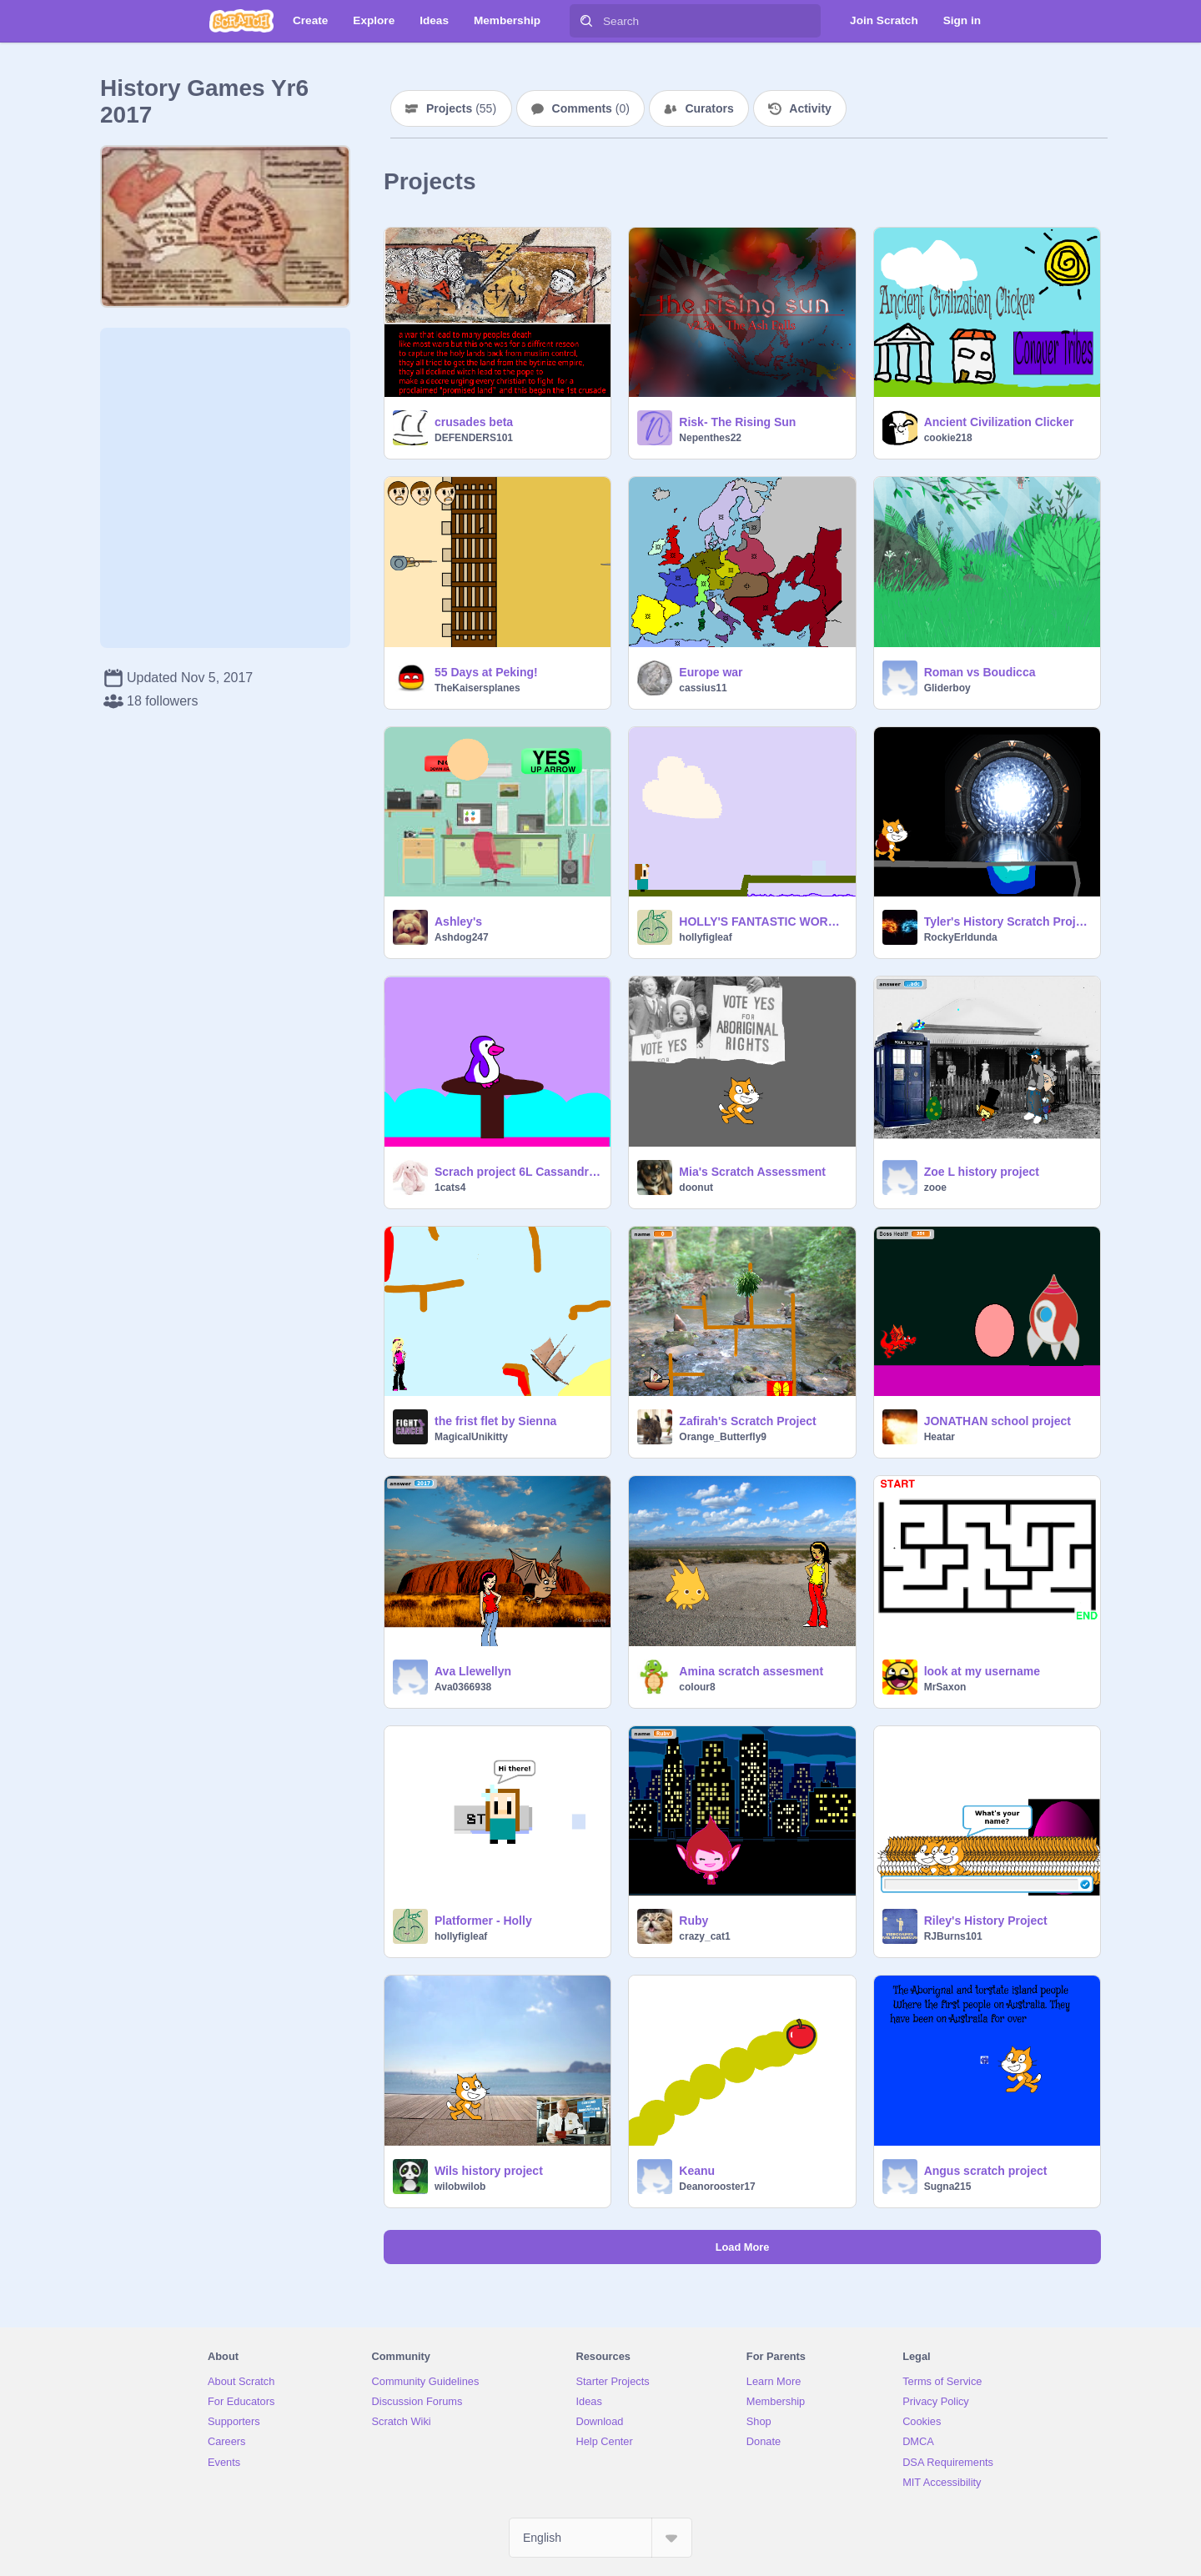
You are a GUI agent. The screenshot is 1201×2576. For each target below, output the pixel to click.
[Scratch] (241, 21)
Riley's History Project (986, 1920)
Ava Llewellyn (473, 1671)
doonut (696, 1187)
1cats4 (450, 1187)
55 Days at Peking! (486, 672)
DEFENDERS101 (474, 438)
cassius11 (702, 688)
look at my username (982, 1671)
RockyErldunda (960, 937)
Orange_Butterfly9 (722, 1437)
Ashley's (458, 921)
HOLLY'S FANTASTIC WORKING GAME (762, 921)
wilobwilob (460, 2186)
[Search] (586, 21)
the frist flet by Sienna (495, 1421)
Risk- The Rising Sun (737, 422)
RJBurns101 (953, 1936)
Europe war (710, 672)
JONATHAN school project (997, 1421)
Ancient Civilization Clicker (999, 422)
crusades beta (474, 422)
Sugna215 (948, 2186)
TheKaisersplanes (477, 688)
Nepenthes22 (710, 438)
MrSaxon (945, 1687)
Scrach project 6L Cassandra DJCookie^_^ (517, 1171)
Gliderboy (947, 688)
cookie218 (948, 438)
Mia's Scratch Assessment (752, 1171)
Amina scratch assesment (751, 1671)
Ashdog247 (462, 937)
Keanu (697, 2170)
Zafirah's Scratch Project (747, 1421)
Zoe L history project (981, 1171)
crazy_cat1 (704, 1936)
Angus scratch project (986, 2170)
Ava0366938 (463, 1687)
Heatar (939, 1437)
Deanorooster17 (717, 2186)
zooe (935, 1187)
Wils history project (489, 2170)
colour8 (697, 1687)
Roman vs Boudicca (980, 672)
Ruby (693, 1920)
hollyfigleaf (705, 937)
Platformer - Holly (483, 1920)
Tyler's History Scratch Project (1007, 921)
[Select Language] (600, 2538)
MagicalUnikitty (471, 1437)
